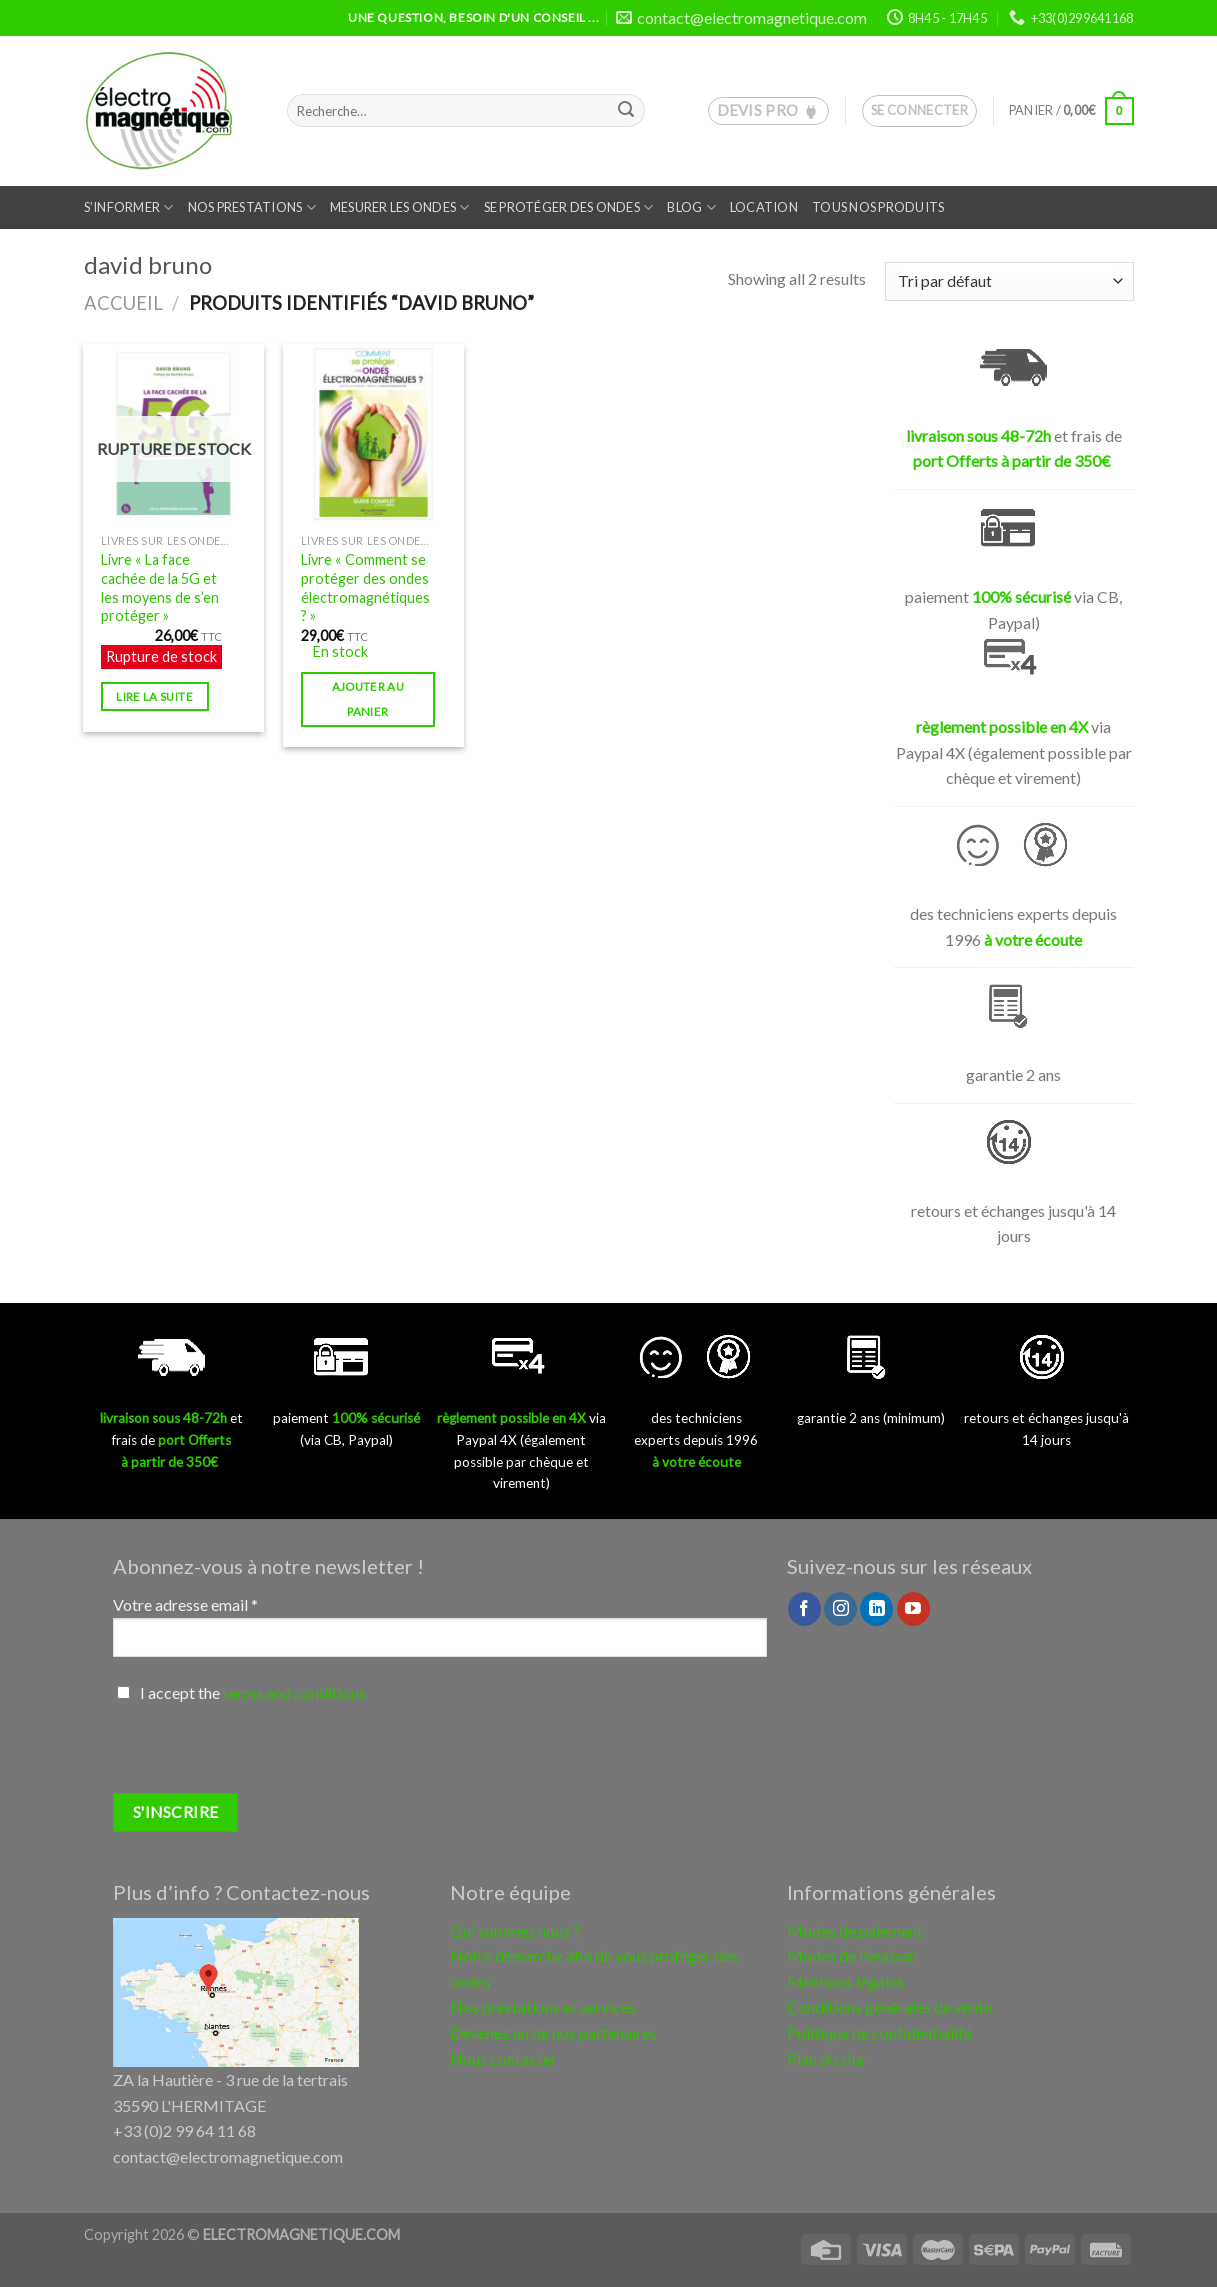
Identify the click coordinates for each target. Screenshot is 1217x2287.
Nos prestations (252, 207)
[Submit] (626, 111)
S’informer (129, 207)
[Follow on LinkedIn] (876, 1609)
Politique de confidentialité (879, 2032)
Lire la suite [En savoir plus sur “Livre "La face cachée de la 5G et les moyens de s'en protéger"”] (154, 696)
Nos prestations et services (543, 2006)
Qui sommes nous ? (515, 1930)
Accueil (123, 303)
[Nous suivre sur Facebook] (804, 1609)
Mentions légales (845, 1981)
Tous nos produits (878, 207)
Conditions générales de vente (889, 2006)
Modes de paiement (855, 1930)
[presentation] (265, 1754)
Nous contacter (503, 2058)
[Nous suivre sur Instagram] (840, 1609)
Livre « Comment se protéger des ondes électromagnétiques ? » (365, 587)
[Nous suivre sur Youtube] (913, 1609)
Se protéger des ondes (569, 207)
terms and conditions (294, 1692)
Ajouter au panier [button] (368, 699)
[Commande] (1009, 281)
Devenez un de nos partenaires (553, 2032)
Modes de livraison (852, 1955)
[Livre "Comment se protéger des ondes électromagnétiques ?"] (373, 434)
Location (764, 207)
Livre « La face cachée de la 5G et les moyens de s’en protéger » (160, 587)
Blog (691, 207)
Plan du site (826, 2058)
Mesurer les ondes (400, 207)
